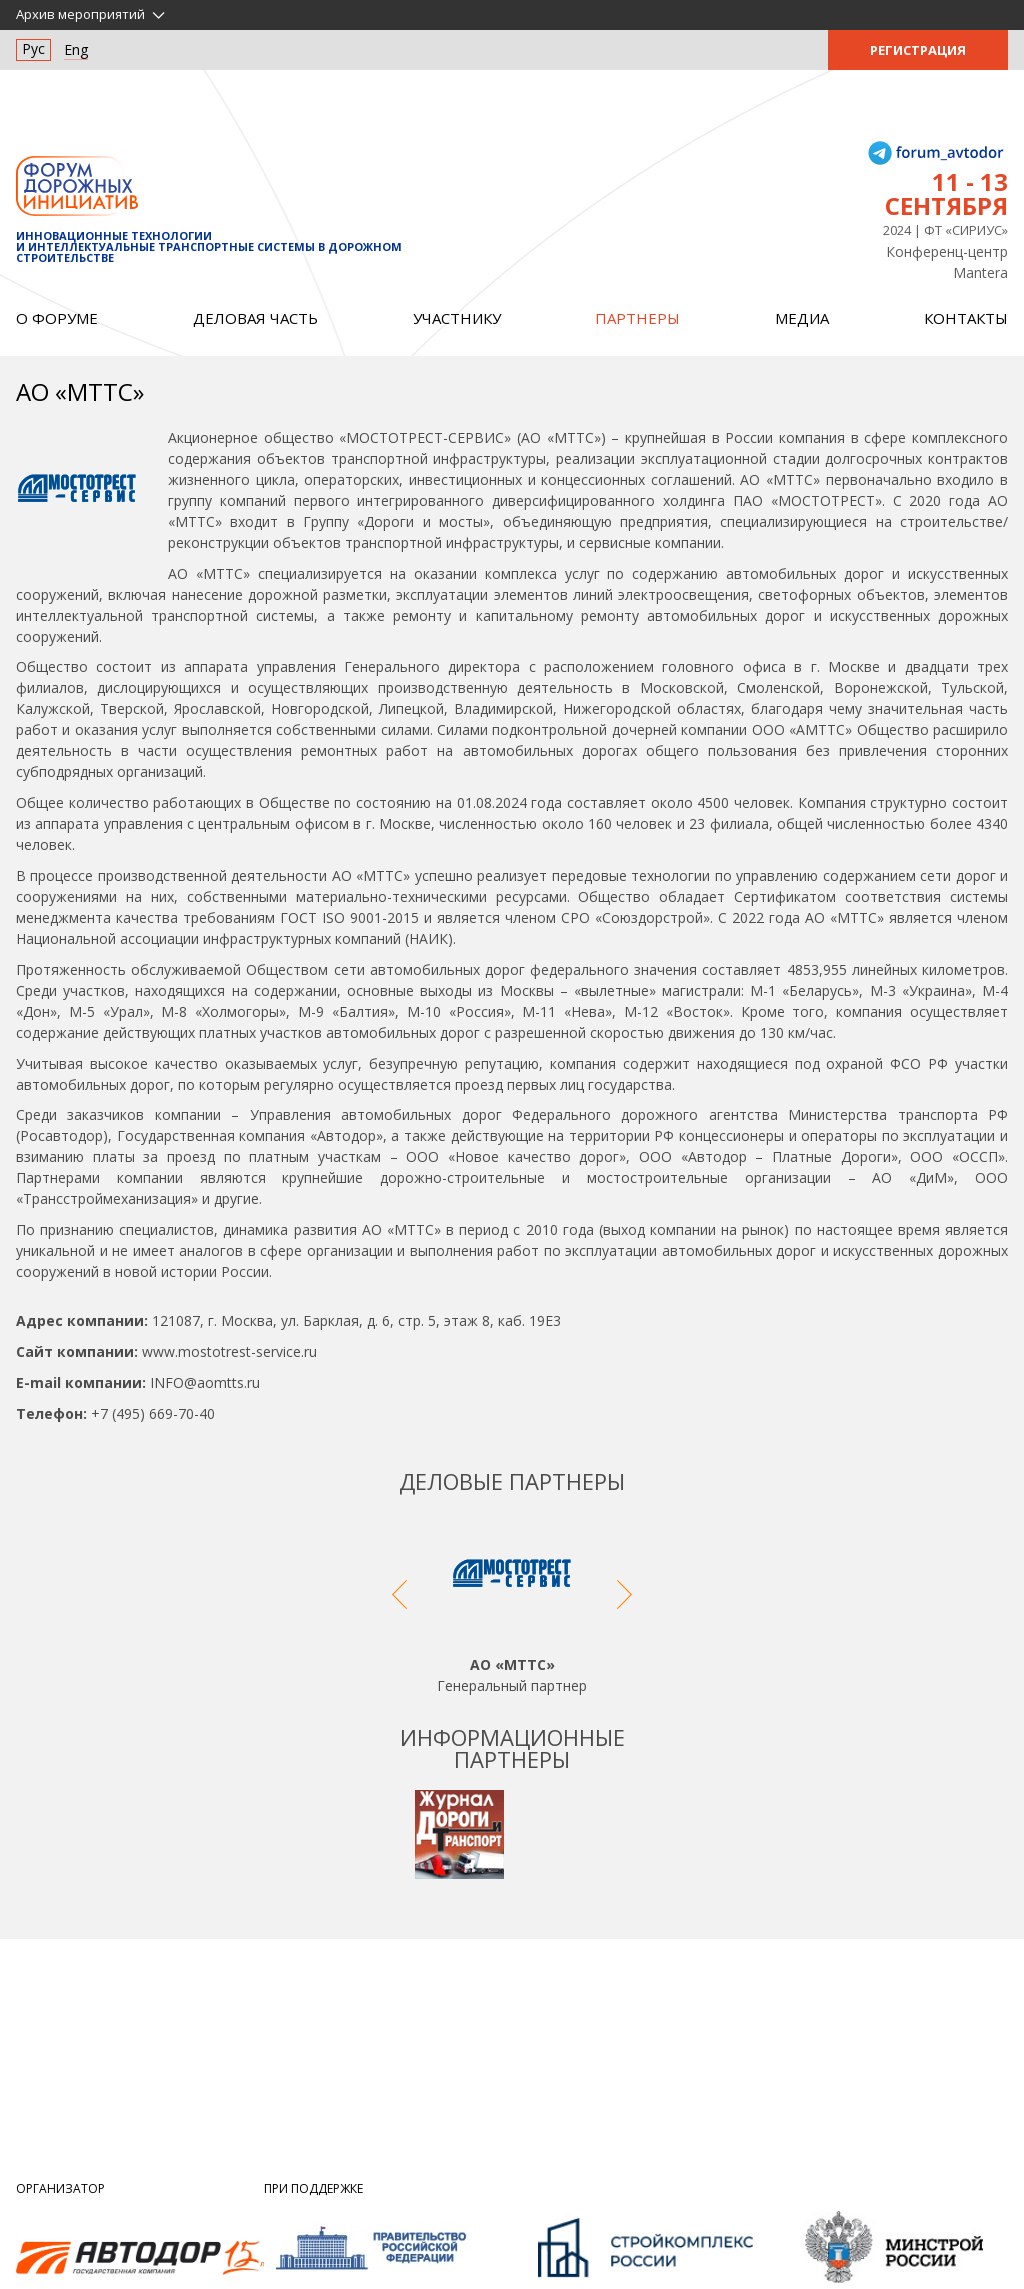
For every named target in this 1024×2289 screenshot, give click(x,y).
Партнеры (637, 318)
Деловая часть (255, 318)
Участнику (457, 318)
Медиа (802, 318)
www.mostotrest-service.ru (229, 1351)
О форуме (57, 318)
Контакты (966, 318)
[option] (512, 1604)
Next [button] (624, 1604)
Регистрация (918, 50)
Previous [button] (399, 1604)
